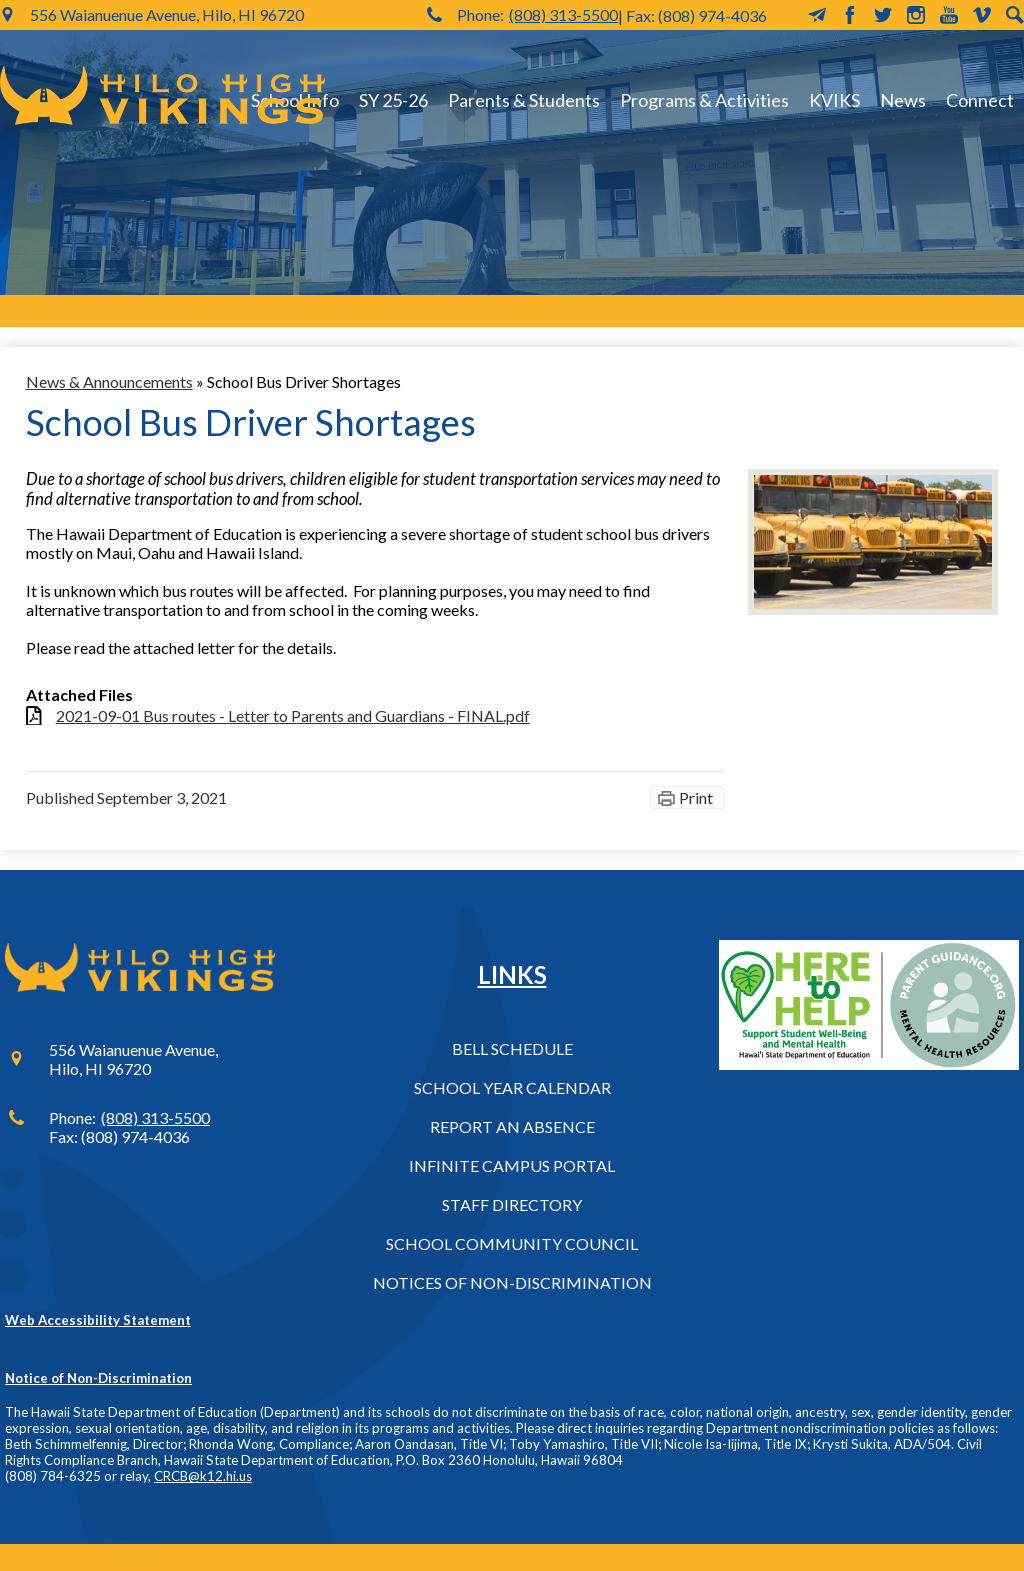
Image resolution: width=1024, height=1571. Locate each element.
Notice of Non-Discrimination (98, 1378)
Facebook (850, 15)
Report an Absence (512, 1126)
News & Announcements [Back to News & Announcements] (109, 381)
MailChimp (817, 15)
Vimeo (982, 15)
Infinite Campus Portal (512, 1165)
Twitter (883, 15)
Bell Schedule (512, 1048)
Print (696, 797)
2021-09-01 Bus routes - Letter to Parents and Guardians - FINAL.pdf (293, 715)
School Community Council (512, 1243)
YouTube (949, 15)
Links (512, 974)
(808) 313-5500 (563, 14)
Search (1015, 15)
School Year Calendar (512, 1087)
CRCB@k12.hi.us (203, 1476)
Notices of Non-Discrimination (512, 1282)
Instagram (916, 15)
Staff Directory (512, 1204)
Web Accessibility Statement (98, 1320)
